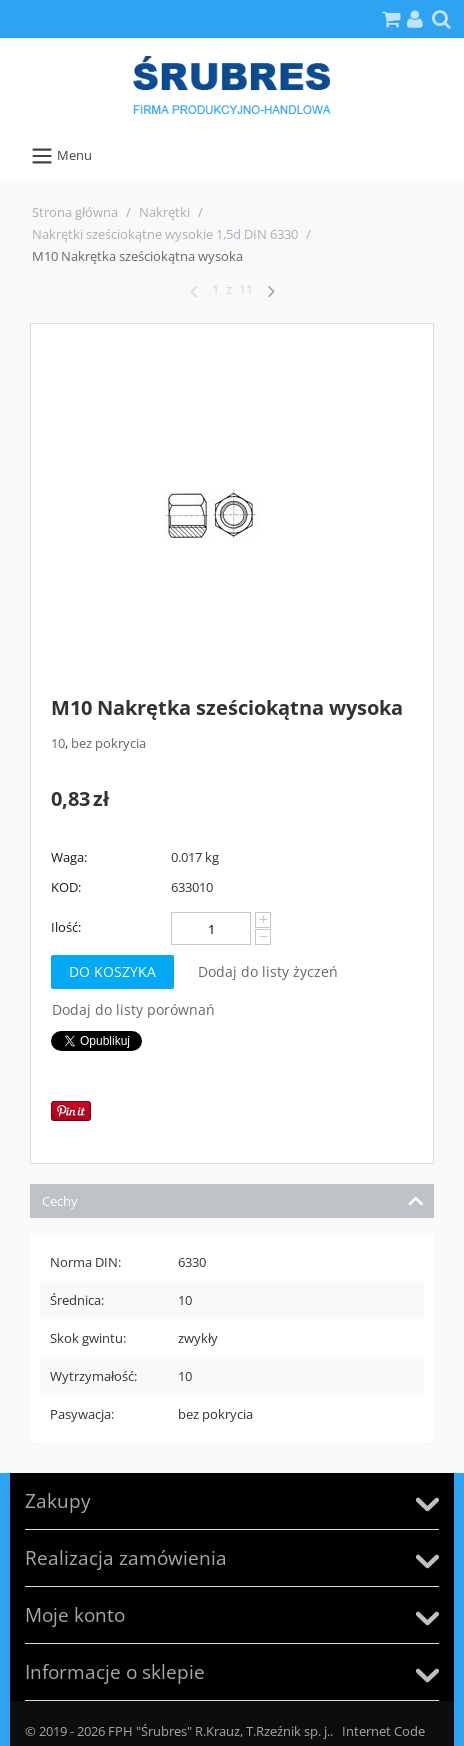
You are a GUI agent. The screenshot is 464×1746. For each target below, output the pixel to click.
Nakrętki (164, 212)
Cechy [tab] (233, 1199)
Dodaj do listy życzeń (268, 971)
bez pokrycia (108, 743)
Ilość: (66, 927)
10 (58, 743)
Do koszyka (112, 971)
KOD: (66, 887)
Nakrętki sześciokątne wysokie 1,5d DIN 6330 (165, 234)
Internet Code (383, 1731)
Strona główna (75, 212)
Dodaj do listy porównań (133, 1009)
